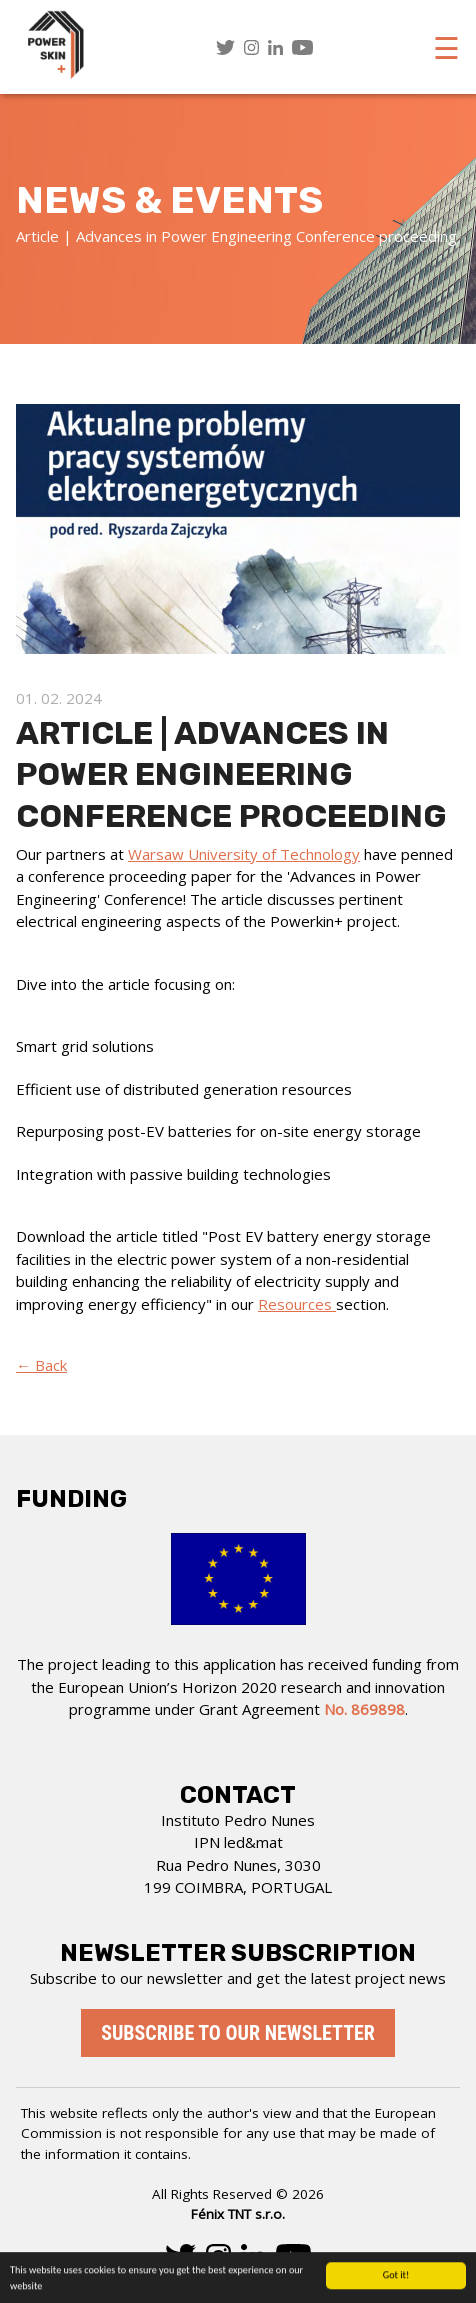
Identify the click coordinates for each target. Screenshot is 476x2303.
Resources (297, 1304)
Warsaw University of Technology (244, 854)
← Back (41, 1365)
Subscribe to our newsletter (238, 2033)
